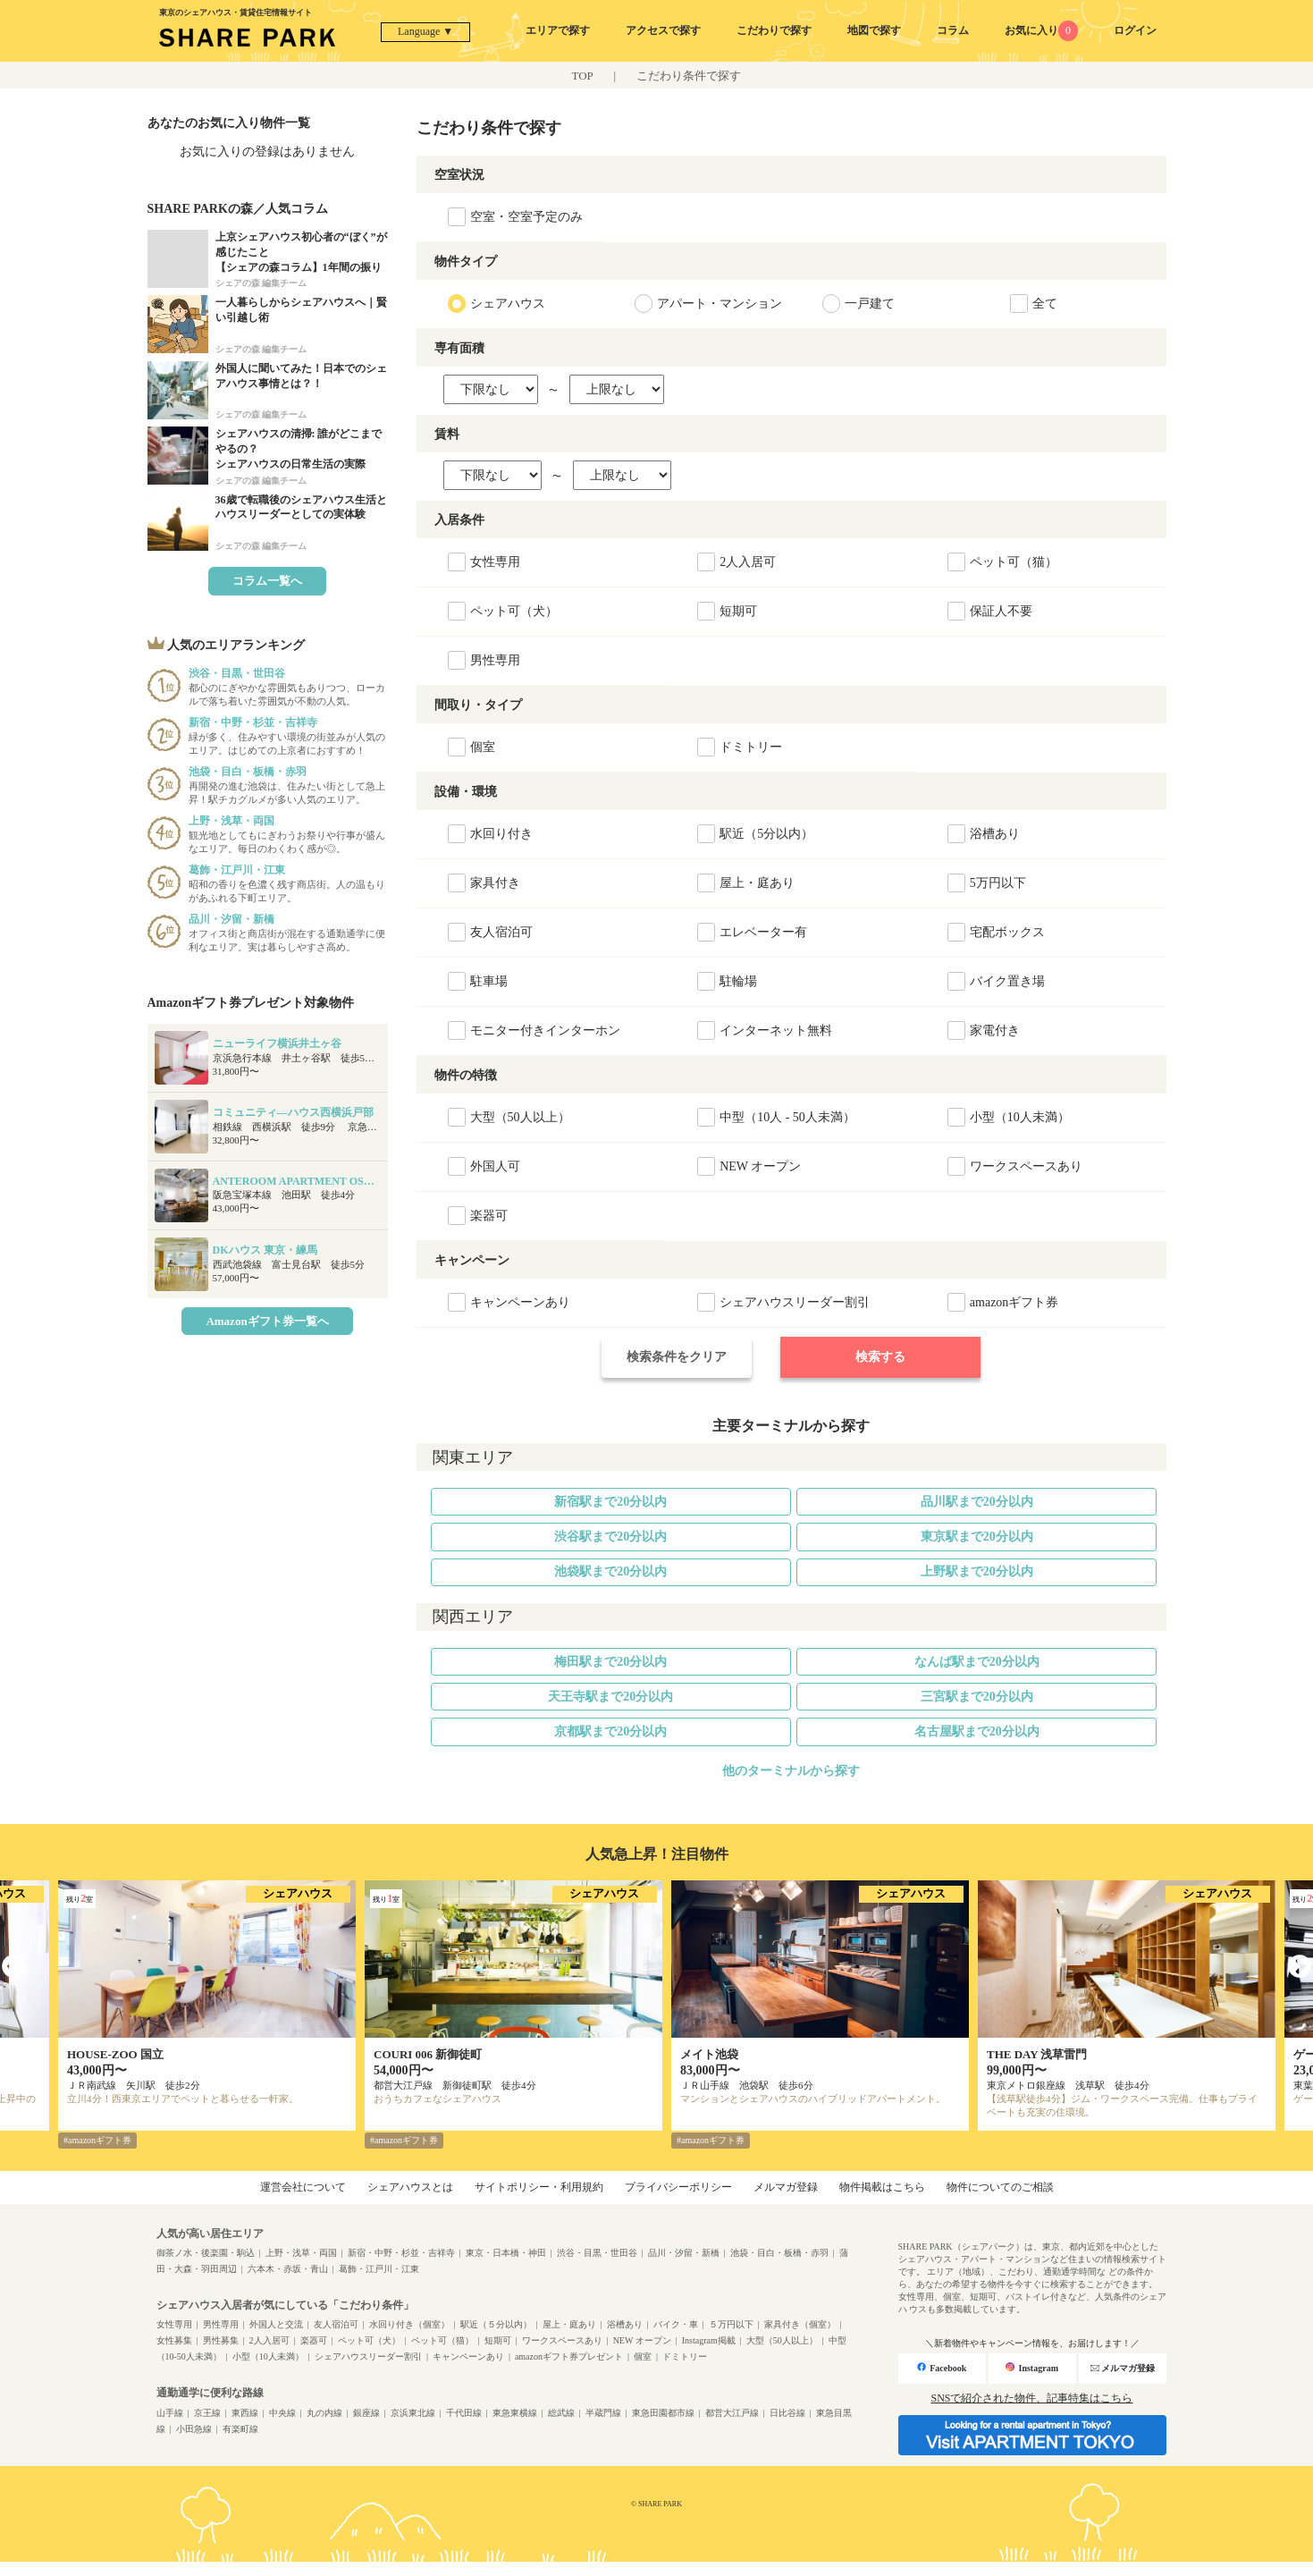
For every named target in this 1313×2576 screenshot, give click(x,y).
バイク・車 (675, 2324)
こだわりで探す (774, 30)
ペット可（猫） (442, 2340)
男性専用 (221, 2324)
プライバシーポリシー (678, 2187)
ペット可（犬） (369, 2340)
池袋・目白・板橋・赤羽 (779, 2253)
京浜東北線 (413, 2413)
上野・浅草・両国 (301, 2253)
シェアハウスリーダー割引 (368, 2356)
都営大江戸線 (732, 2413)
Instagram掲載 (709, 2340)
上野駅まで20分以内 (977, 1571)
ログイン (1135, 30)
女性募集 (174, 2340)
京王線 (207, 2413)
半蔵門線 (603, 2413)
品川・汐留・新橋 (684, 2253)
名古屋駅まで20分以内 (976, 1731)
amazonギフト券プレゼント (569, 2356)
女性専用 (174, 2324)
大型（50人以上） (782, 2340)
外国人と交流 (276, 2324)
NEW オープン (642, 2340)
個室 (643, 2356)
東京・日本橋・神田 (506, 2253)
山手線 (169, 2413)
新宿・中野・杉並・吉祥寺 (401, 2253)
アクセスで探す (663, 30)
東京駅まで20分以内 (977, 1536)
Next (1299, 1967)
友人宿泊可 (336, 2324)
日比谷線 (787, 2413)
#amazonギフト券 (97, 2140)
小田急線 (194, 2429)
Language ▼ (425, 31)
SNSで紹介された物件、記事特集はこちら (1031, 2398)
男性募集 (221, 2340)
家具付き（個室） (800, 2324)
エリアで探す (558, 30)
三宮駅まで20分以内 (977, 1696)
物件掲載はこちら (882, 2187)
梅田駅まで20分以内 (610, 1661)
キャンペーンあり (468, 2356)
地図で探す (874, 30)
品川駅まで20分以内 (977, 1501)
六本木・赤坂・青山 (288, 2269)
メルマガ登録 (785, 2187)
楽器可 (313, 2340)
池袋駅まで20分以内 (610, 1571)
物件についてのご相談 (1000, 2187)
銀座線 (366, 2413)
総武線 (561, 2413)
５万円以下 (731, 2324)
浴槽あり (625, 2324)
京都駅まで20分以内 (610, 1731)
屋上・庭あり (569, 2324)
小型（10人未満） (268, 2356)
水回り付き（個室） (409, 2324)
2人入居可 (269, 2340)
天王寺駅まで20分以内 (610, 1696)
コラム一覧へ (267, 580)
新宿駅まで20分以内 (610, 1501)
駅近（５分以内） (496, 2324)
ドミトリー (684, 2356)
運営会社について (303, 2187)
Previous (13, 1967)
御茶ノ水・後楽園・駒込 (205, 2253)
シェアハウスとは (410, 2187)
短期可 (497, 2340)
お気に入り (1042, 30)
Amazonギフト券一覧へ (267, 1321)
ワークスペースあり (562, 2340)
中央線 (282, 2413)
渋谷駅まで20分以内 (610, 1536)
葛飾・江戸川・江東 (379, 2269)
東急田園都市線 (663, 2413)
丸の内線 (324, 2413)
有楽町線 (240, 2429)
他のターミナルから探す (791, 1771)
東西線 (244, 2413)
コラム (953, 30)
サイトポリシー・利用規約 (539, 2187)
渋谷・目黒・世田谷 (597, 2253)
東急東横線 (514, 2413)
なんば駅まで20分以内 (976, 1661)
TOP (582, 75)
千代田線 (464, 2413)
